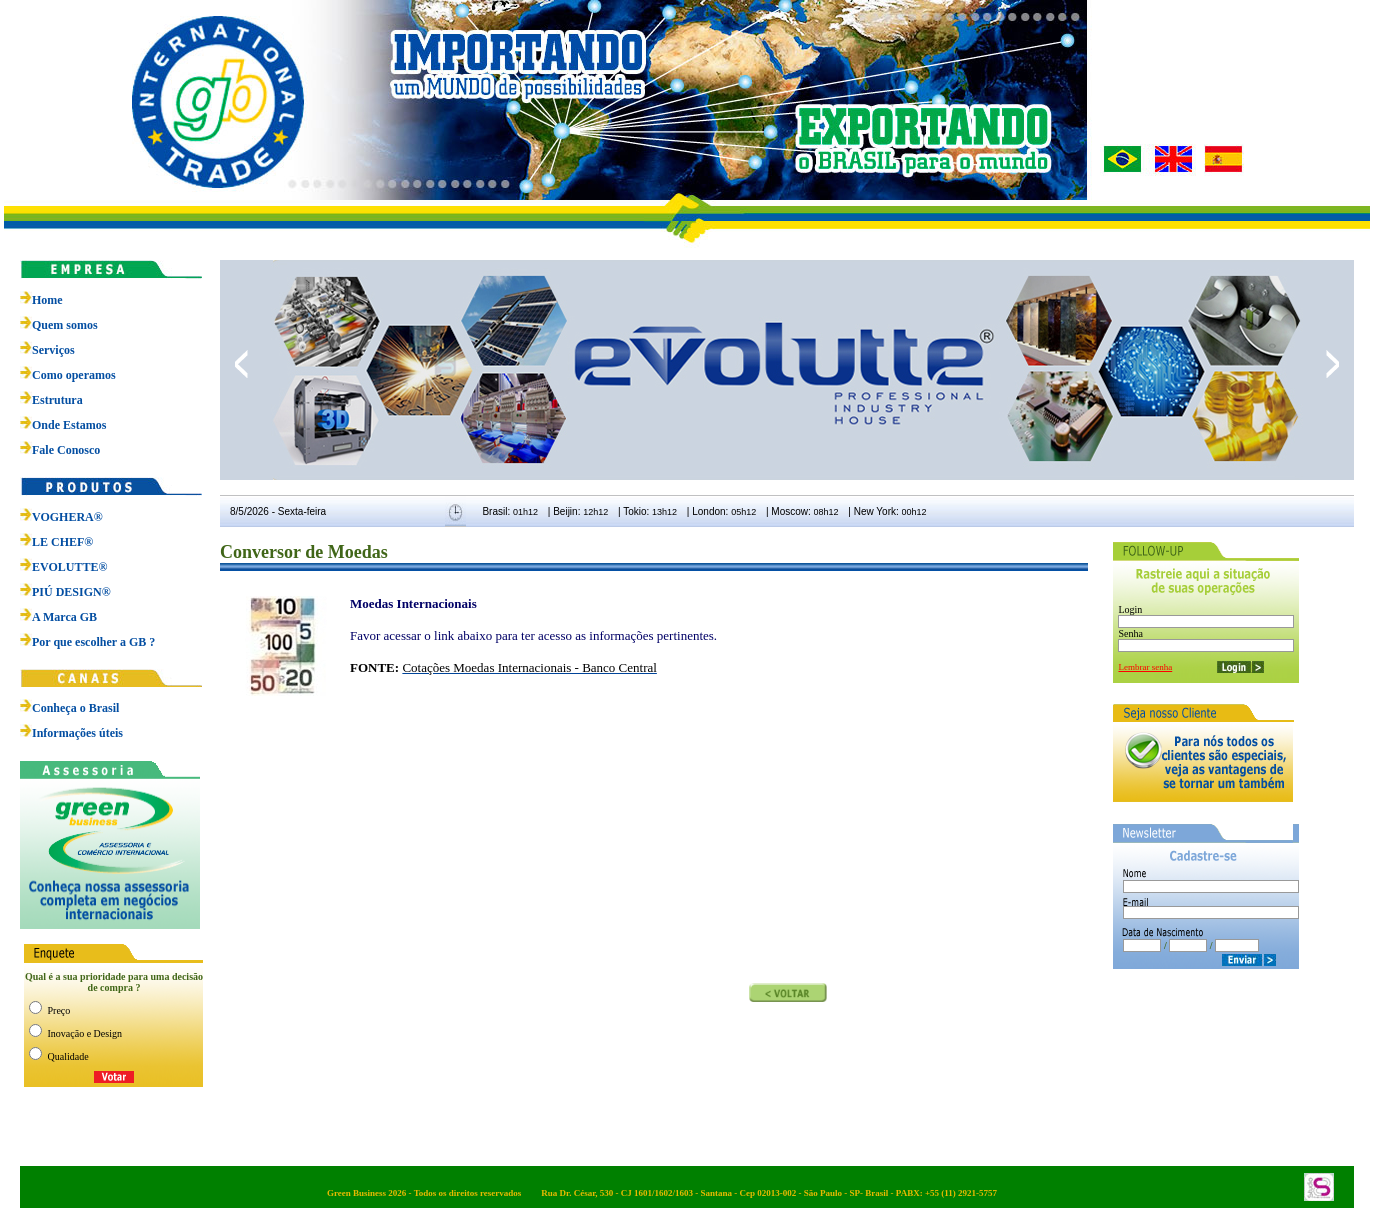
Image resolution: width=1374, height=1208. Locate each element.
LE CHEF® (56, 542)
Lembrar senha (1145, 667)
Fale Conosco (66, 450)
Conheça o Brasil (75, 708)
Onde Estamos (69, 425)
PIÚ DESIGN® (65, 592)
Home (47, 300)
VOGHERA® (61, 517)
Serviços (53, 350)
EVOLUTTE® (63, 567)
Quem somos (65, 325)
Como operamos (74, 375)
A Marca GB (58, 617)
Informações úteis (77, 733)
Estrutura (57, 400)
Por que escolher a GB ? (87, 642)
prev (241, 364)
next (1332, 364)
